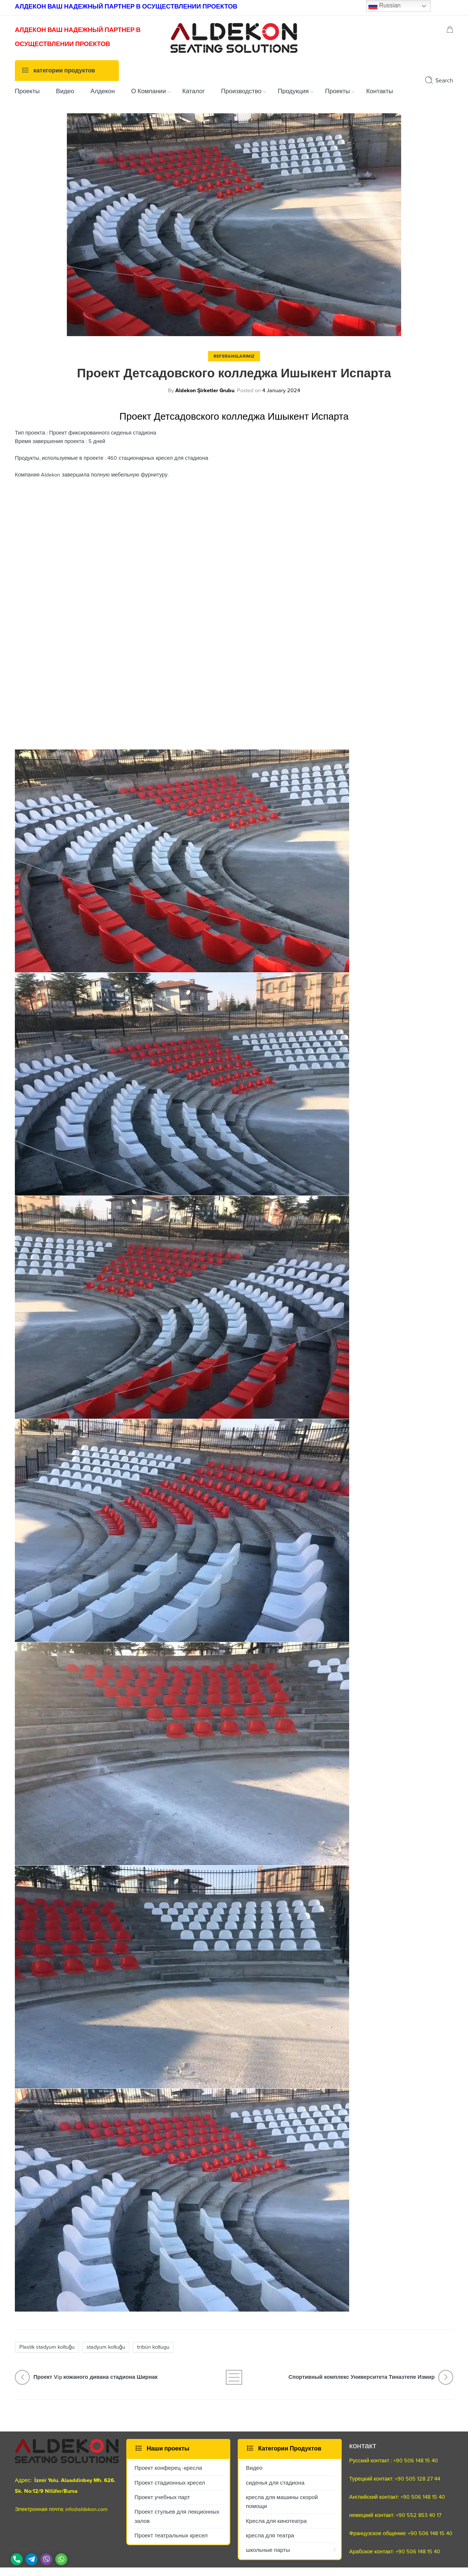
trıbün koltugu (153, 2347)
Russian (384, 5)
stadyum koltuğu (106, 2347)
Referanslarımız (234, 356)
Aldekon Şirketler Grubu (205, 390)
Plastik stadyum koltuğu (47, 2347)
